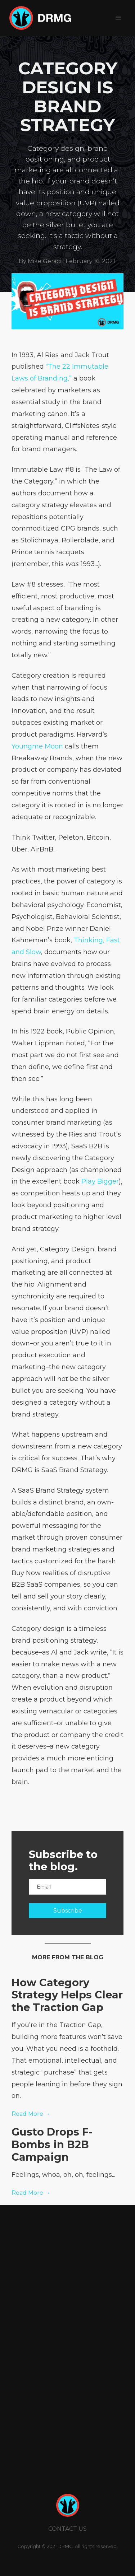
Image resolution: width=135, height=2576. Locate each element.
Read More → (31, 2113)
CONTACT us (67, 2528)
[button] (118, 18)
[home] (38, 18)
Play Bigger (100, 1181)
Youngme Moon (37, 746)
